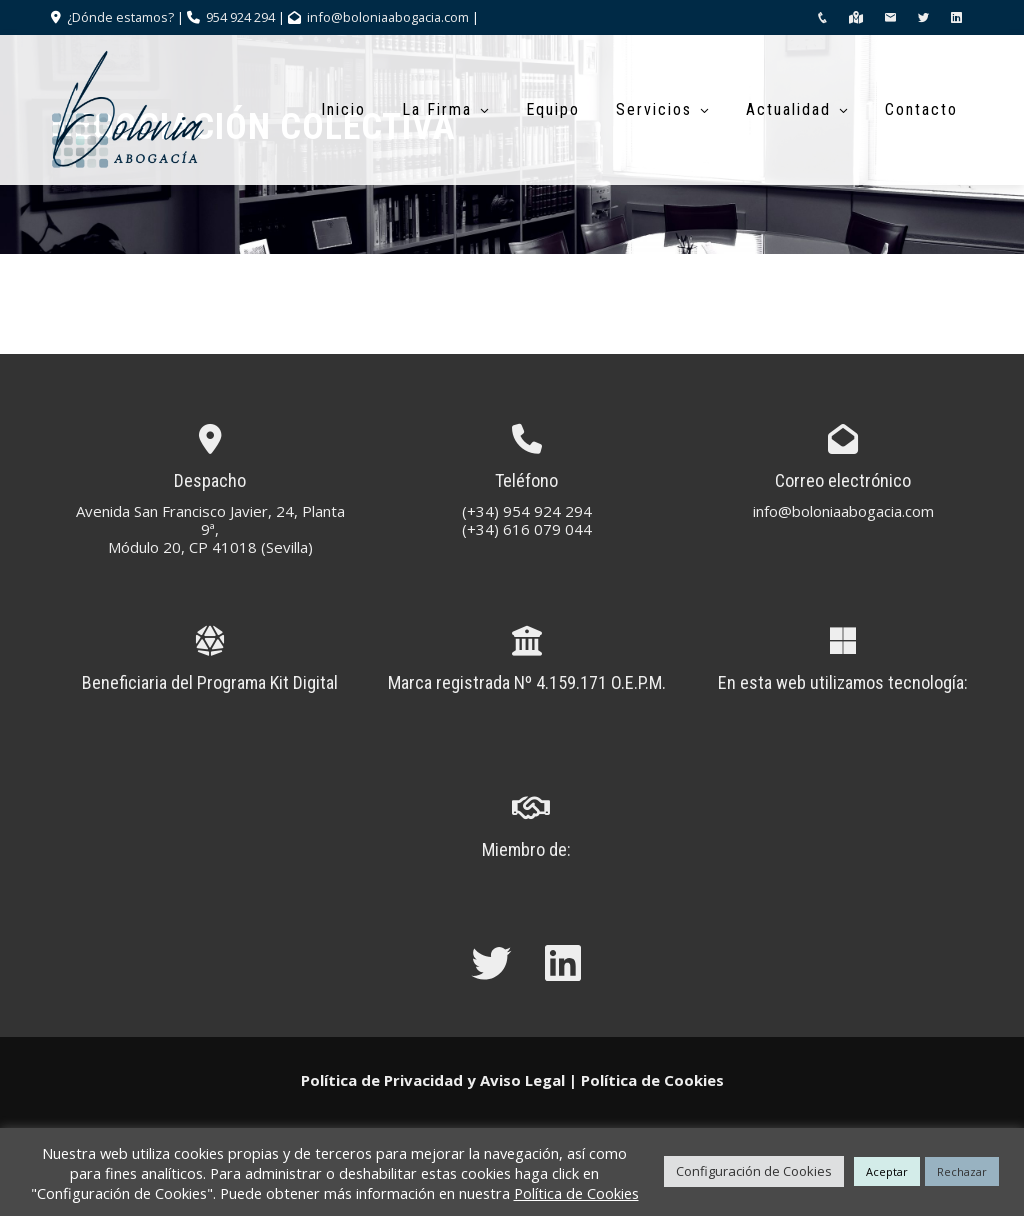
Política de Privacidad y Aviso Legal (433, 1080)
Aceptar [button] (887, 1171)
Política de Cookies (652, 1080)
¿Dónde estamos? (119, 17)
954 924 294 (240, 17)
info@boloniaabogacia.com (388, 17)
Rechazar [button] (962, 1171)
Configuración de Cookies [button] (754, 1171)
